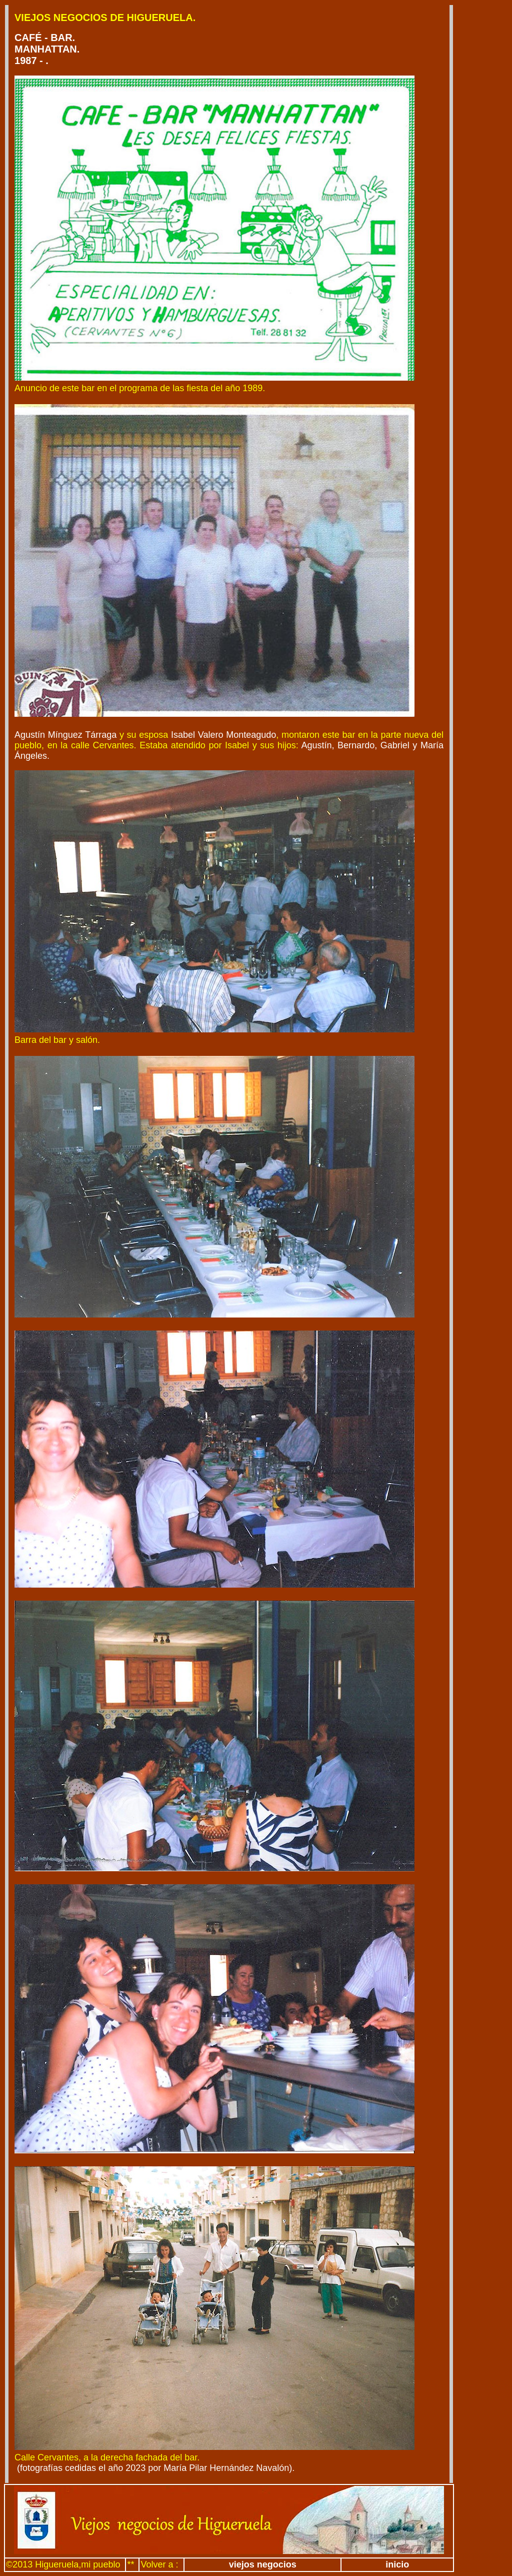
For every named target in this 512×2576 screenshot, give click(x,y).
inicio (397, 2564)
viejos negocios (262, 2564)
